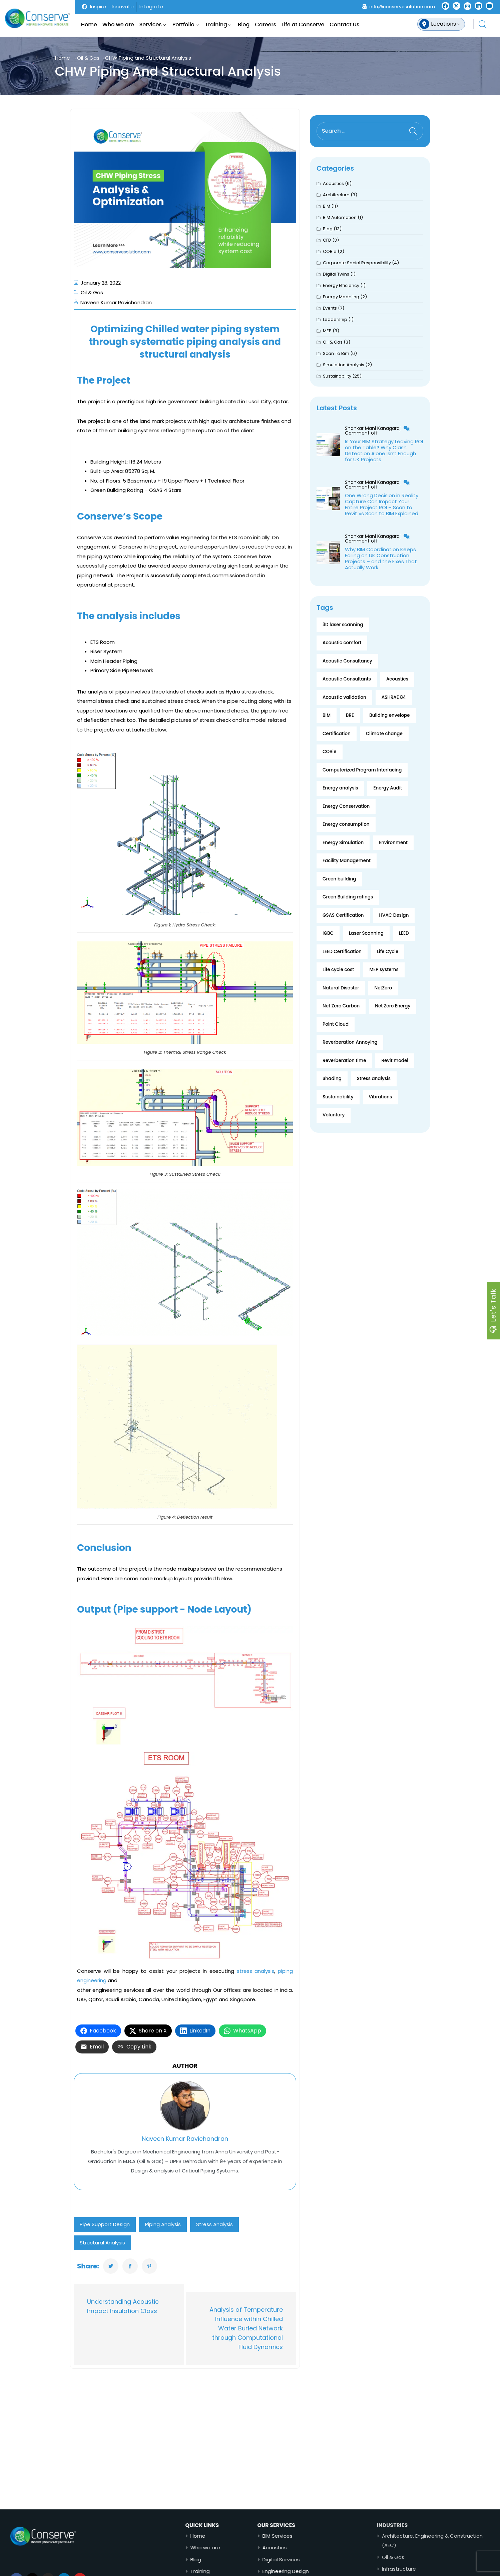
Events (330, 308)
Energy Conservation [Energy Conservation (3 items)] (346, 806)
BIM (326, 206)
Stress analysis (214, 2224)
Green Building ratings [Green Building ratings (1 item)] (348, 897)
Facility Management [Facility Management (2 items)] (347, 860)
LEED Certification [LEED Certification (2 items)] (342, 951)
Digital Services (312, 2559)
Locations (443, 24)
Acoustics (333, 183)
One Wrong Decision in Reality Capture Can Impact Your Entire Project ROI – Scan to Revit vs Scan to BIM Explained (381, 504)
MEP (327, 331)
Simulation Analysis (343, 365)
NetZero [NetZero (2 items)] (383, 988)
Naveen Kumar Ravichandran (116, 302)
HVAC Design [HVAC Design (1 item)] (394, 915)
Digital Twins (336, 274)
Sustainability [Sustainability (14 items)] (338, 1097)
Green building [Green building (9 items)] (339, 879)
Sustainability (337, 376)
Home (89, 24)
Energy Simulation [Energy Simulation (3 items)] (343, 842)
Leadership (335, 319)
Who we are (118, 24)
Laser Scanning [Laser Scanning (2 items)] (366, 933)
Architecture (336, 195)
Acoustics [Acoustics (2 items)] (397, 679)
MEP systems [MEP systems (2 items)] (383, 969)
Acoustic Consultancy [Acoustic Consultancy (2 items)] (347, 661)
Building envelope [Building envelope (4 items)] (389, 715)
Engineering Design (316, 2571)
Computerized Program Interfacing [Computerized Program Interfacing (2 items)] (362, 770)
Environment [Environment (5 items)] (393, 842)
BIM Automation (340, 217)
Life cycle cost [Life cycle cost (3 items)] (338, 969)
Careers (265, 24)
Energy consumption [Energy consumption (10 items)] (346, 824)
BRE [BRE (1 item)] (350, 715)
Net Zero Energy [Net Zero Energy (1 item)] (392, 1006)
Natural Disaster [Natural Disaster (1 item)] (341, 988)
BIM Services (308, 2535)
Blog (243, 24)
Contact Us (344, 24)
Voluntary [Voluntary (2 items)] (334, 1115)
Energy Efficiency (341, 285)
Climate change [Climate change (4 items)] (384, 733)
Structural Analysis (102, 2242)
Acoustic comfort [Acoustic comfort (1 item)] (342, 643)
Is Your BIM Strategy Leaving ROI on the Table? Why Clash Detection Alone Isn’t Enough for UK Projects (384, 450)
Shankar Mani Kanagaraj (373, 428)
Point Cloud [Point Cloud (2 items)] (336, 1024)
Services (150, 24)
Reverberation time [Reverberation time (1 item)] (344, 1060)
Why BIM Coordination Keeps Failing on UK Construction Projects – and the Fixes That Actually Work (381, 558)
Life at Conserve (303, 24)
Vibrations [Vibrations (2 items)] (380, 1097)
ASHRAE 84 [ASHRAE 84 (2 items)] (394, 697)
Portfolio (183, 24)
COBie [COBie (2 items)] (329, 751)
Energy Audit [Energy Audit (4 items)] (387, 788)
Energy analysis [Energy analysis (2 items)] (340, 788)
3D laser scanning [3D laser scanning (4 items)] (343, 625)
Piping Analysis (163, 2224)
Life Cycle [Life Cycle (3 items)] (387, 951)
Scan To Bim (336, 353)
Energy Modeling (341, 297)
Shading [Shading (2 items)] (332, 1078)
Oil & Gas (88, 57)
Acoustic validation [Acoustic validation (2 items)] (344, 697)
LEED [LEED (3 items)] (404, 933)
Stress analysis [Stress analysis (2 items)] (374, 1078)
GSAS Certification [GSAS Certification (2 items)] (343, 915)
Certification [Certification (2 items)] (337, 733)
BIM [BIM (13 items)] (327, 715)
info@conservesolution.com (402, 7)
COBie (330, 251)
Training (216, 24)
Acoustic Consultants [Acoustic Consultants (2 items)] (347, 679)
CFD (327, 240)
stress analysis (256, 1970)
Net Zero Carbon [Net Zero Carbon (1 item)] (341, 1006)
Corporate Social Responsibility (357, 263)
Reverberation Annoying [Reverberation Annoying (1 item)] (350, 1042)
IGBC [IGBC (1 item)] (328, 933)
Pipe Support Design (105, 2224)
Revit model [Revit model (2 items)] (394, 1060)
